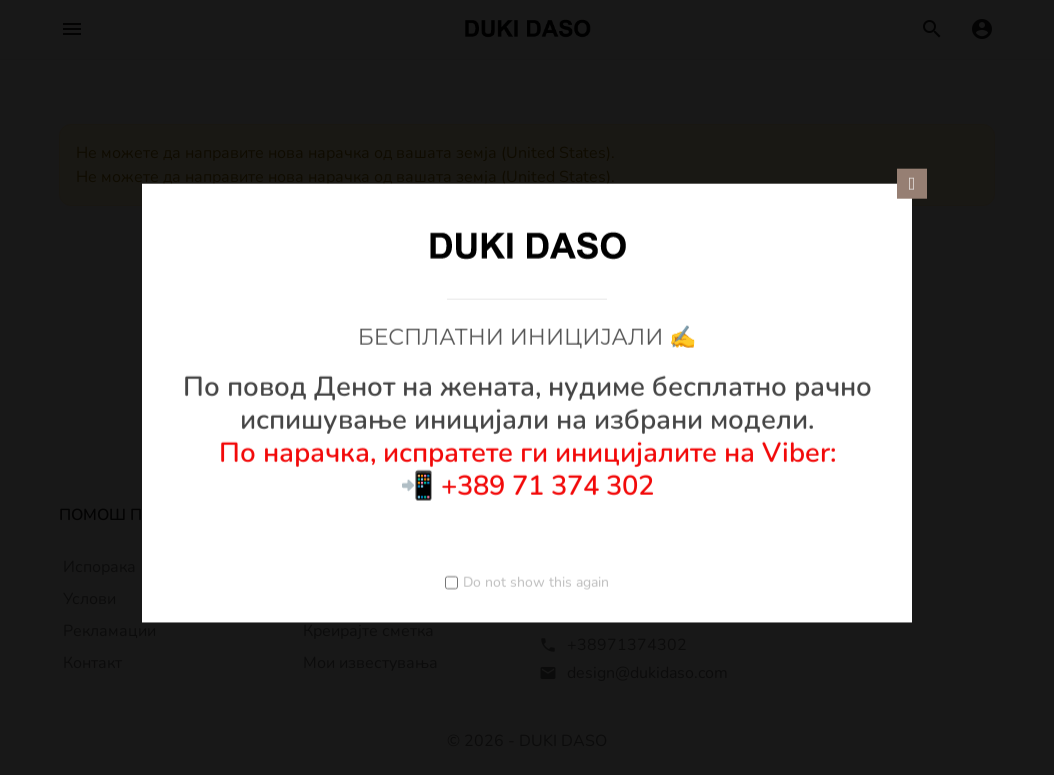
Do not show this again (536, 581)
